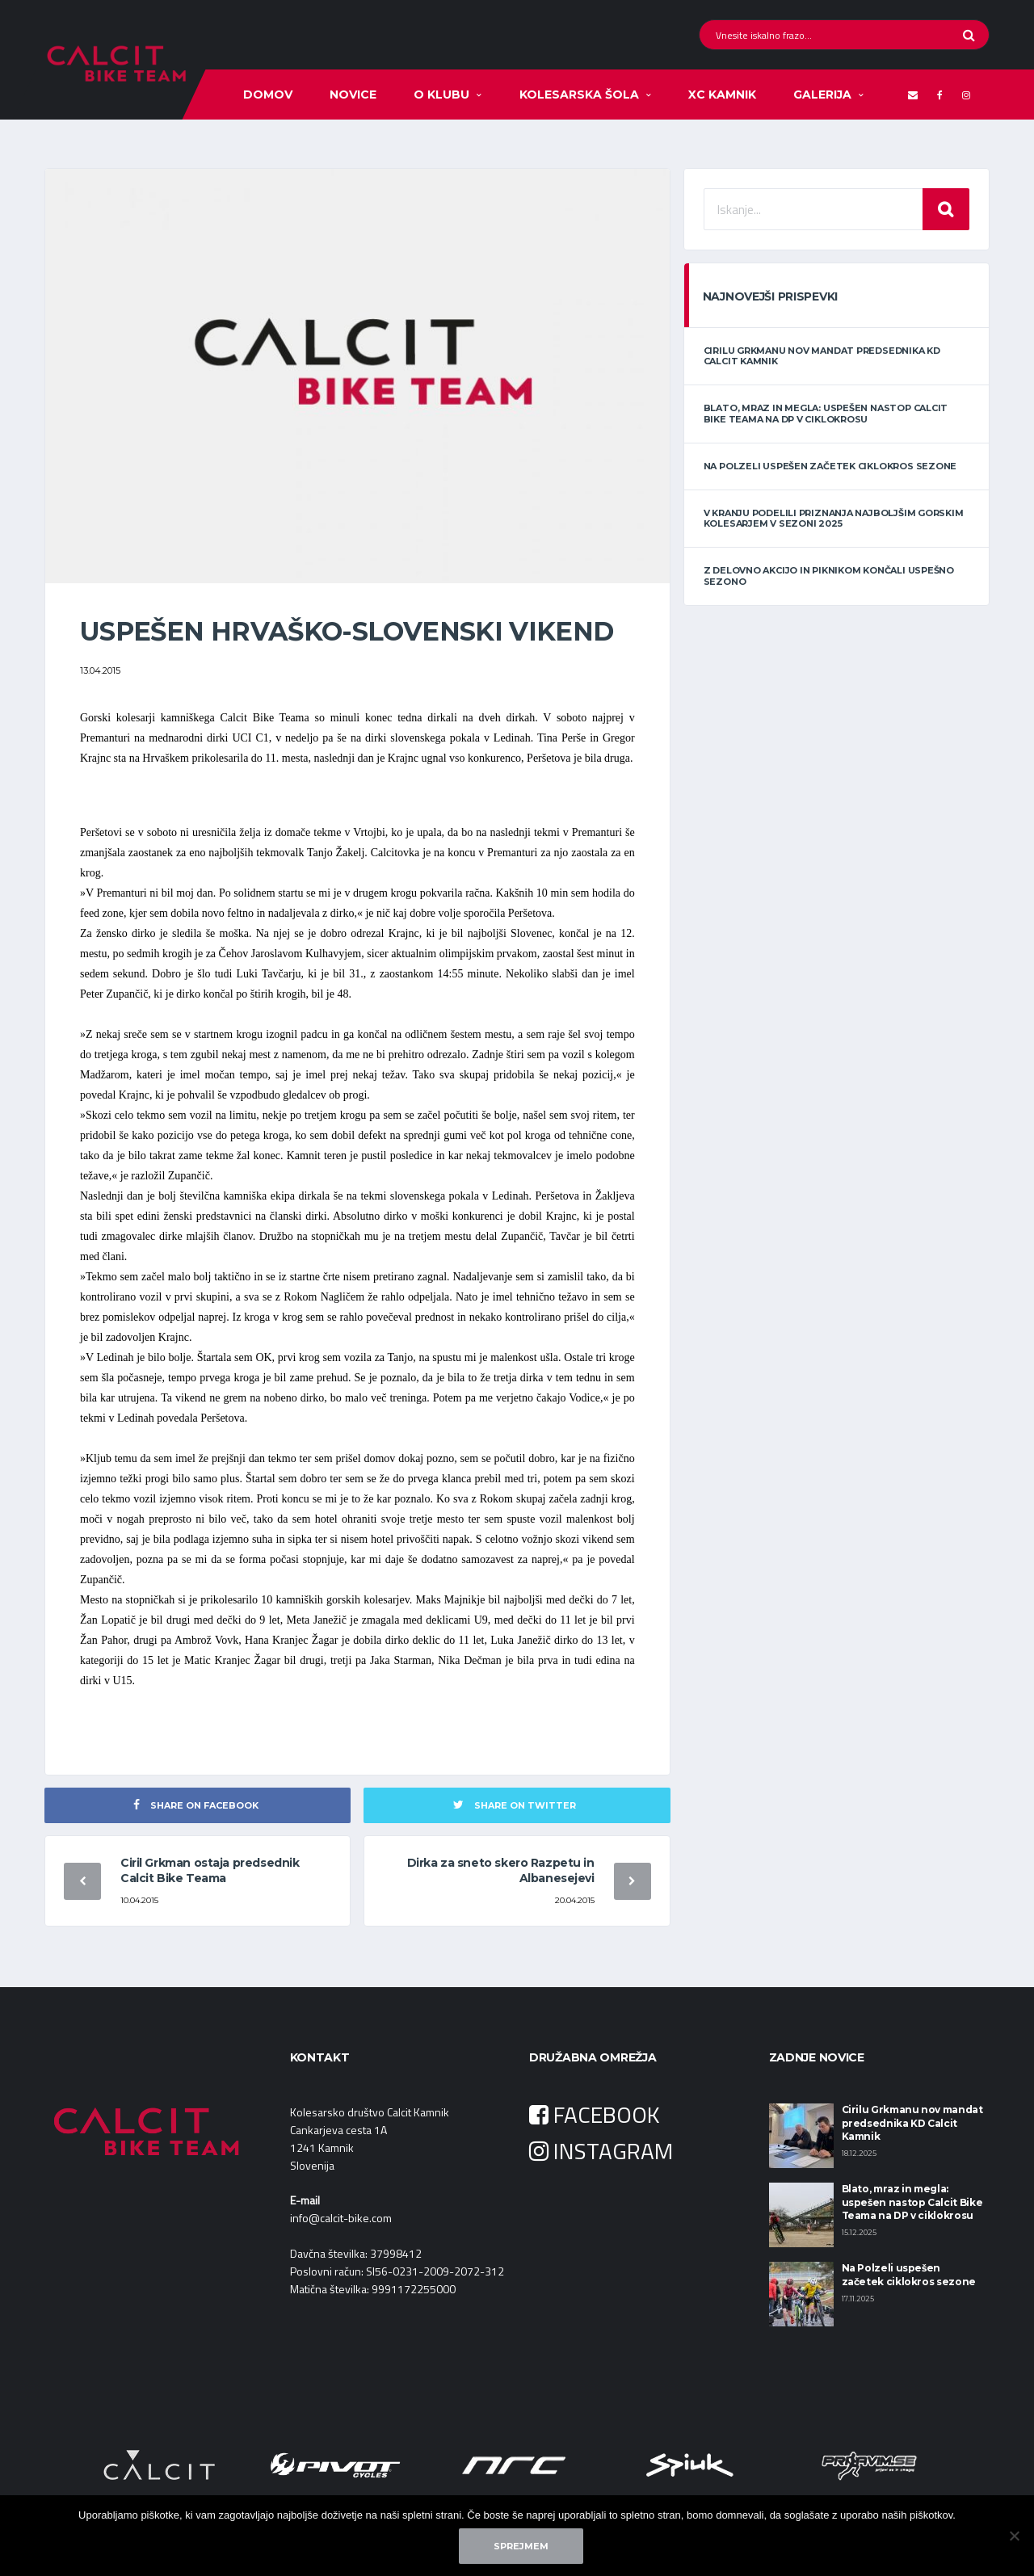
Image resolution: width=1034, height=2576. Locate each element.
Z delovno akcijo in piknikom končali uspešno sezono (829, 575)
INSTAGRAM (601, 2150)
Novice (353, 94)
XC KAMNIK (722, 94)
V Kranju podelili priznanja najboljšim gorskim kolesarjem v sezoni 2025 (834, 518)
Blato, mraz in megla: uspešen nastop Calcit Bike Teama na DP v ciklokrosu (826, 413)
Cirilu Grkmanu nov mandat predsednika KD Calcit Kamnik (822, 356)
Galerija (822, 94)
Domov (267, 94)
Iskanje (946, 209)
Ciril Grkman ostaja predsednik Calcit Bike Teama (209, 1870)
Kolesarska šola (579, 94)
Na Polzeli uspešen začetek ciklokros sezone (830, 466)
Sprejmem (521, 2546)
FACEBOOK (594, 2114)
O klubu (441, 94)
